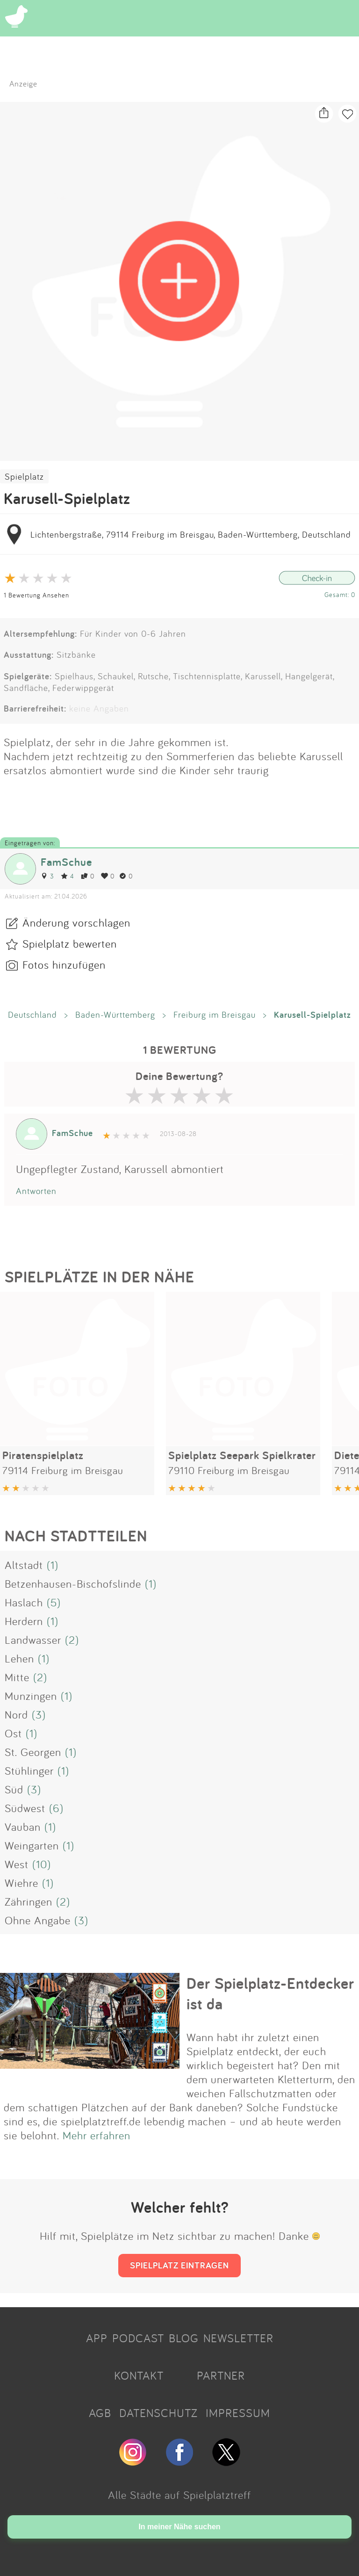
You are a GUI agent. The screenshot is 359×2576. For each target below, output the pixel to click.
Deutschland (32, 1014)
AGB (100, 2412)
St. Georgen (33, 1752)
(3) (39, 1714)
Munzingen (31, 1696)
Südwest (25, 1808)
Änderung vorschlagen (76, 922)
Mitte (17, 1677)
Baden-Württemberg (115, 1014)
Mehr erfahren (96, 2135)
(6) (56, 1808)
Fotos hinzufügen (64, 964)
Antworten (36, 1190)
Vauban (23, 1827)
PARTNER (221, 2375)
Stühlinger (29, 1770)
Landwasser (33, 1640)
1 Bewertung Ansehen (36, 594)
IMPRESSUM (238, 2412)
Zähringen (28, 1901)
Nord (16, 1714)
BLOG (184, 2338)
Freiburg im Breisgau (214, 1014)
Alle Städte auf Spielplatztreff (179, 2495)
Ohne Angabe (38, 1920)
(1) (52, 1565)
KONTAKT (139, 2375)
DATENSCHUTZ (158, 2412)
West (17, 1864)
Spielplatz (24, 476)
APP (97, 2338)
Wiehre (21, 1883)
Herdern (24, 1621)
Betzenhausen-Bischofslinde (73, 1583)
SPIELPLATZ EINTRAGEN (179, 2265)
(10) (41, 1864)
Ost (13, 1733)
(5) (54, 1602)
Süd (14, 1789)
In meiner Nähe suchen (179, 2527)
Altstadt (24, 1565)
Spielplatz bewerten (69, 943)
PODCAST (138, 2338)
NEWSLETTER (238, 2338)
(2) (72, 1640)
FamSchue (66, 862)
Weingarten (32, 1845)
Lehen (19, 1658)
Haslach (24, 1602)
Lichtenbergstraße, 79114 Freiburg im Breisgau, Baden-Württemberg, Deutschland (190, 534)
